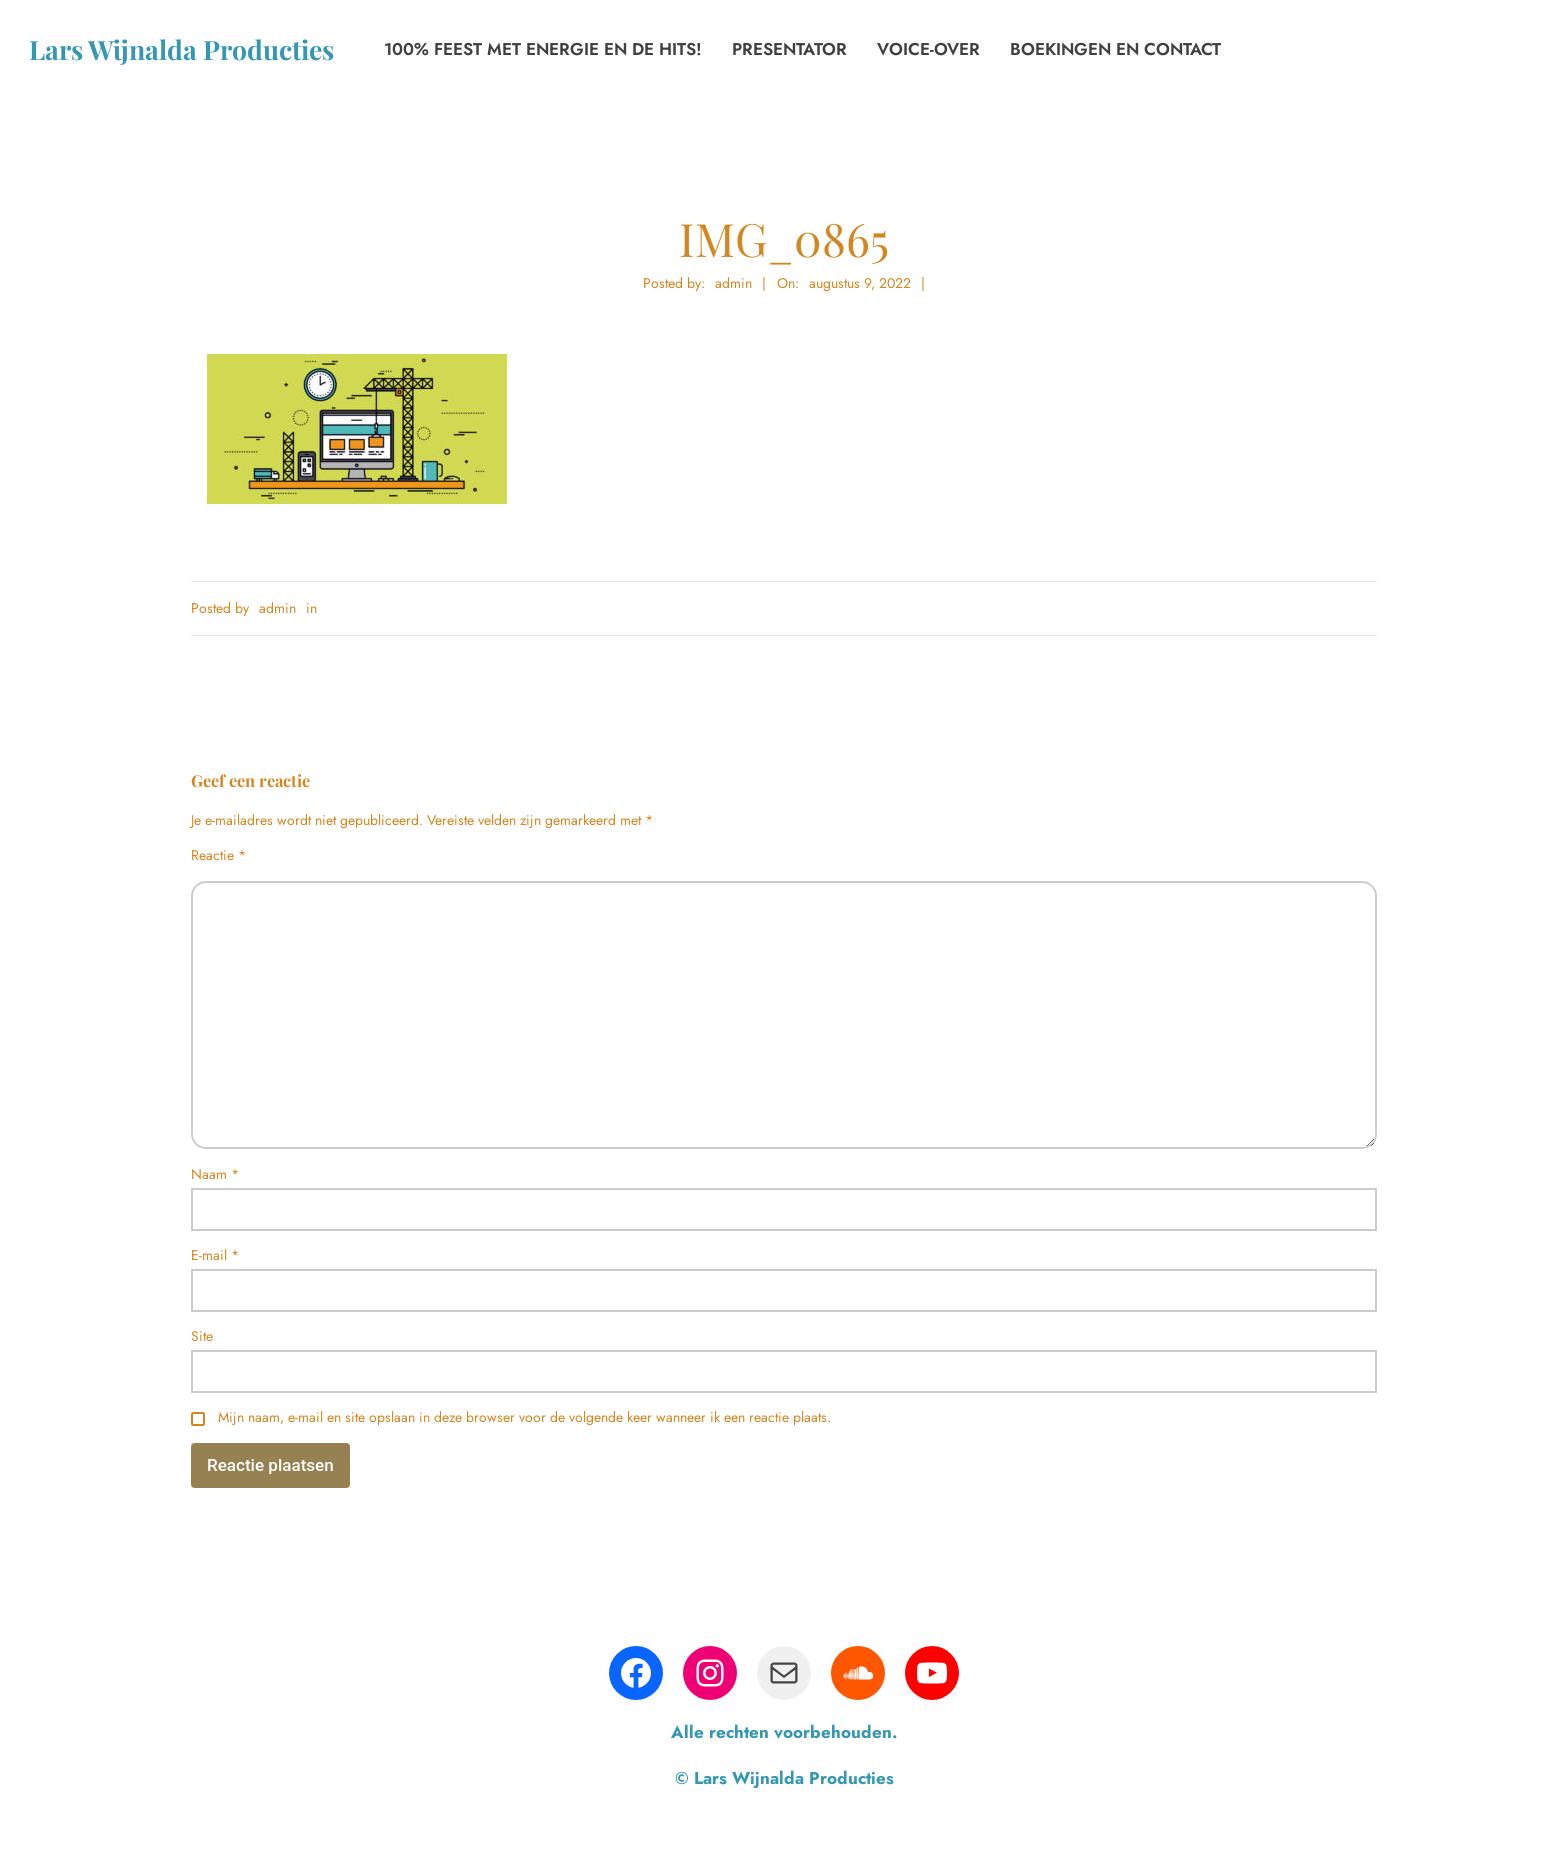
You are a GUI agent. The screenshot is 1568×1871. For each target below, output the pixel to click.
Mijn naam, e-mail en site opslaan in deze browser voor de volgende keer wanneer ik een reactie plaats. (524, 1417)
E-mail (215, 1255)
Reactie (218, 855)
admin (277, 608)
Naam (215, 1174)
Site (202, 1336)
